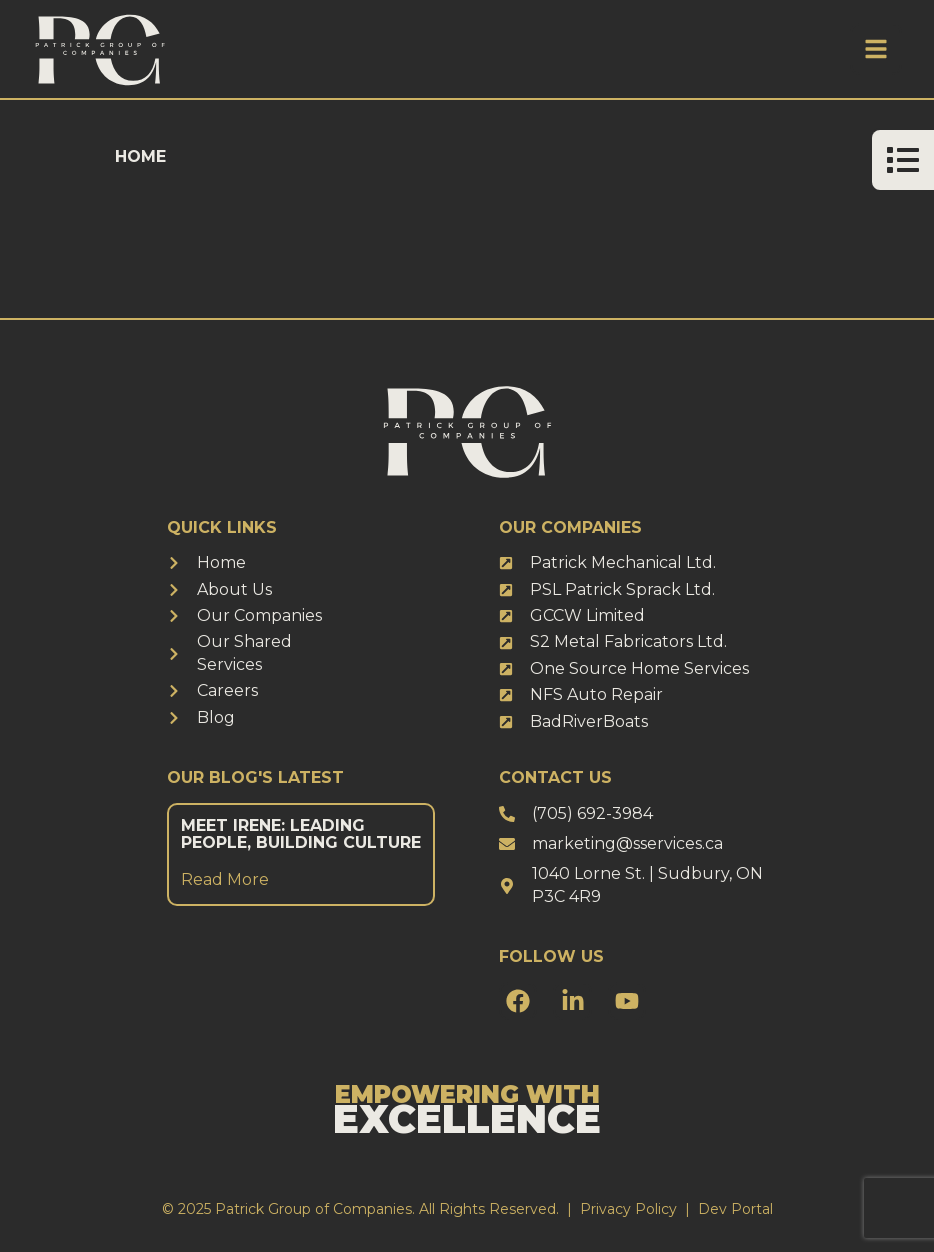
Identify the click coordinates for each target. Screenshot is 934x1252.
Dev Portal (735, 1209)
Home (140, 156)
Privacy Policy (628, 1209)
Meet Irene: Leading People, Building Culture (301, 834)
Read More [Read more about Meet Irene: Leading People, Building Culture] (225, 879)
